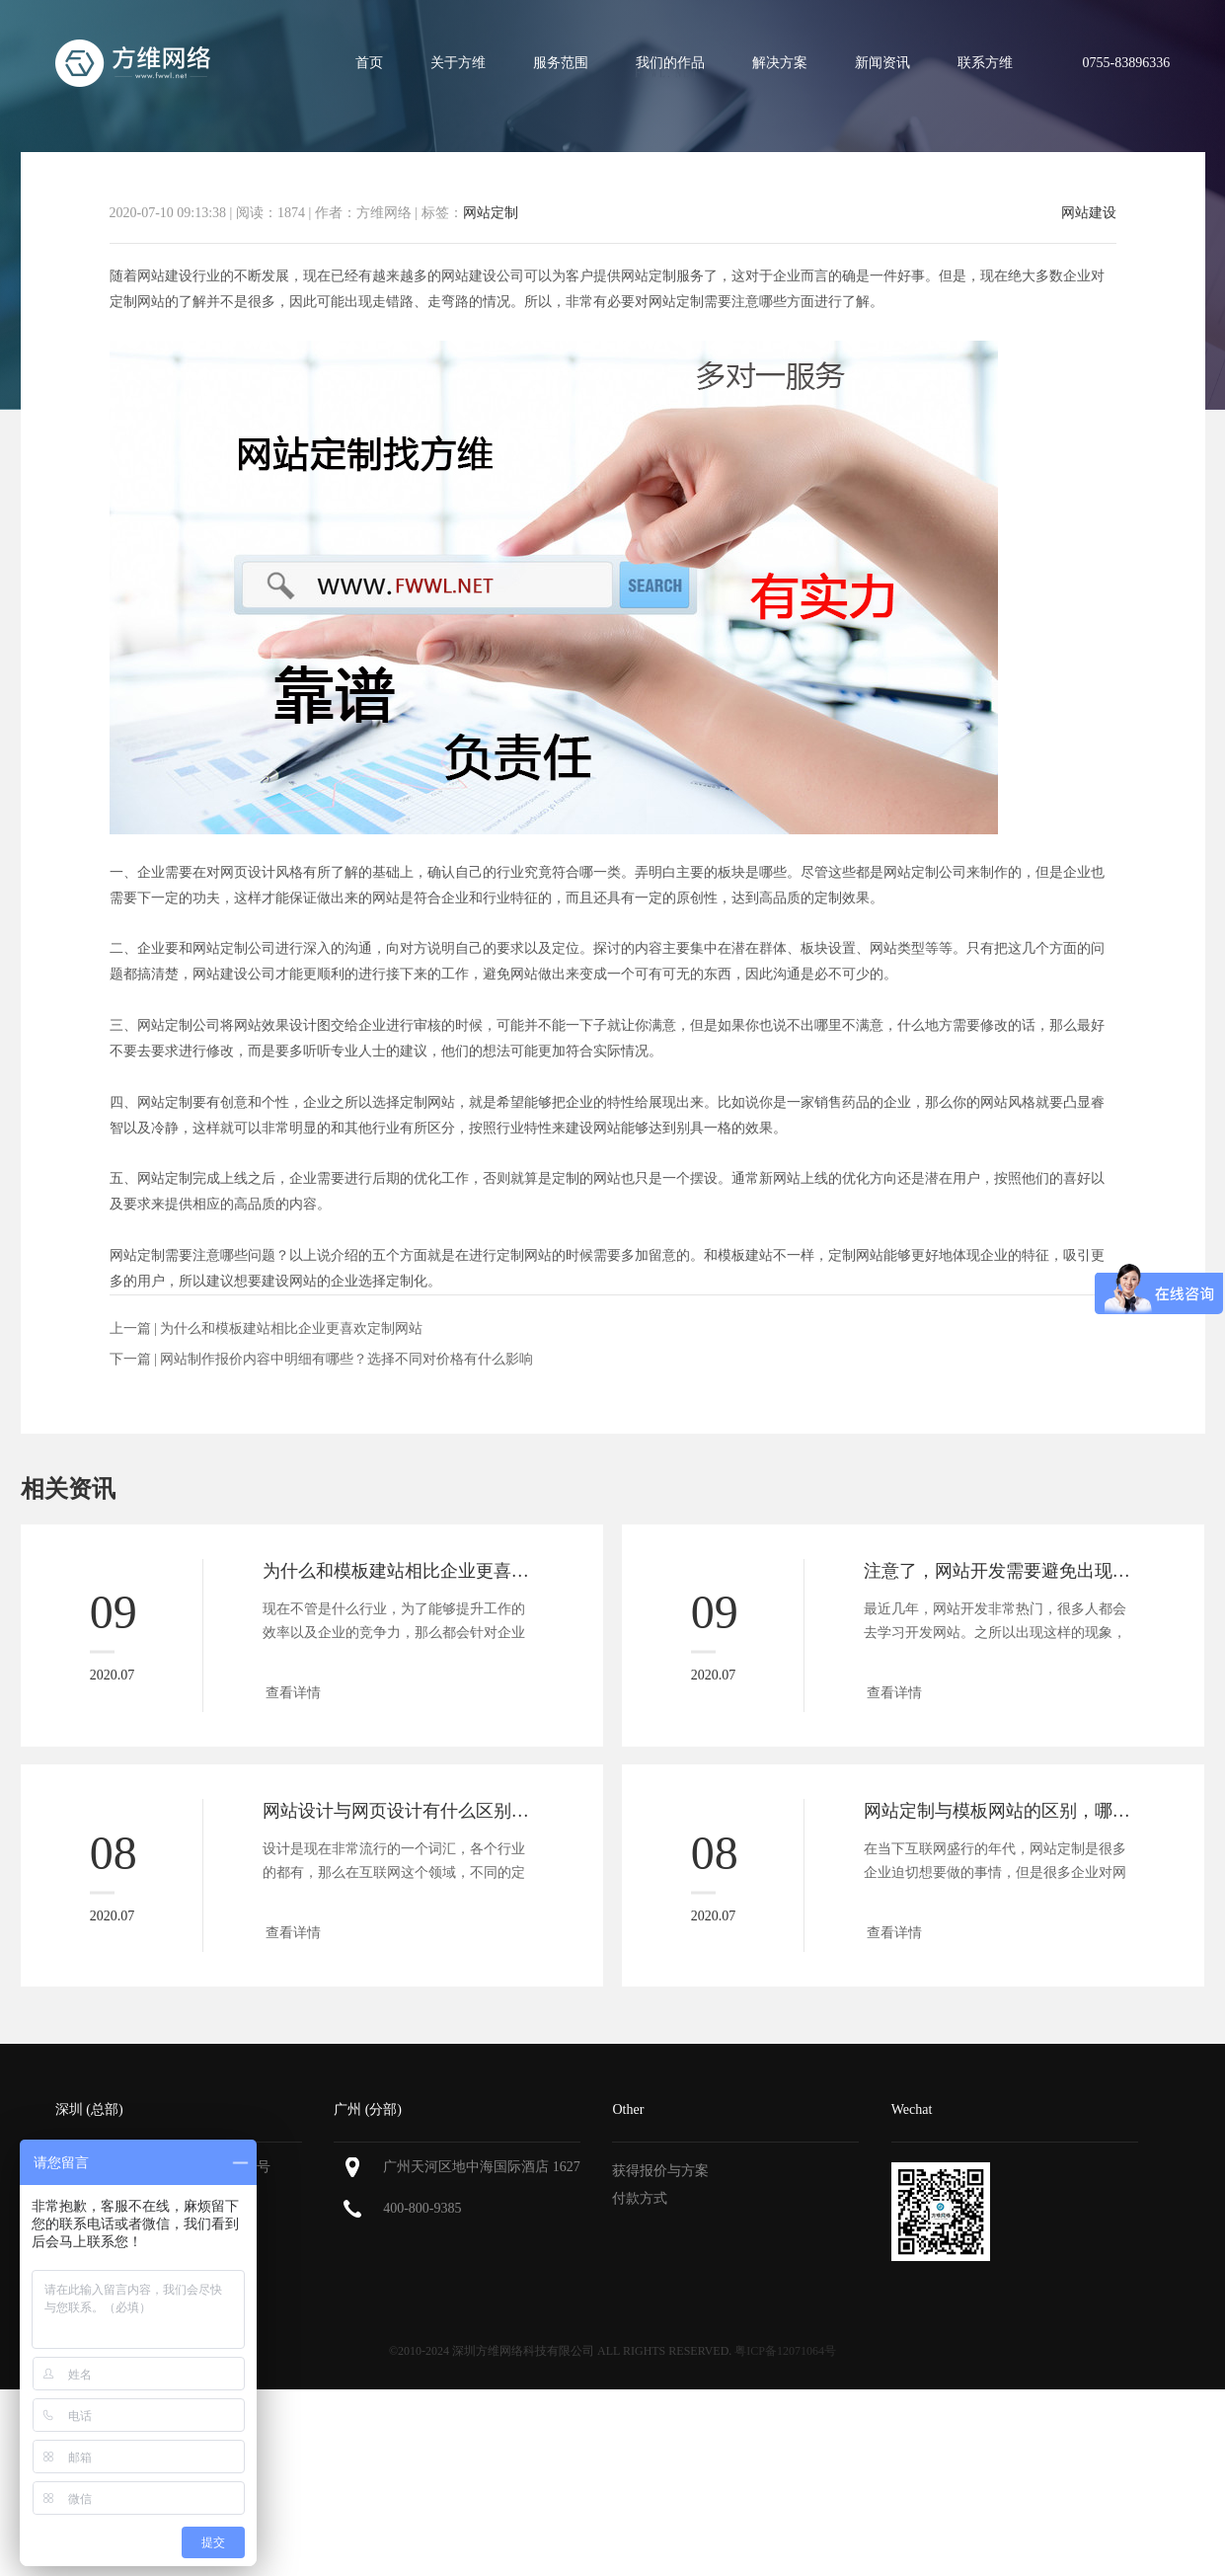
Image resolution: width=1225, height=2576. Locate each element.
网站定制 (490, 212)
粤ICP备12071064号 (785, 2351)
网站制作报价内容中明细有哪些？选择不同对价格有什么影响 (346, 1359)
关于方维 (458, 62)
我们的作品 (670, 62)
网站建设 (1088, 213)
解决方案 (779, 62)
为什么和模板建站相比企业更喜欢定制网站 (291, 1328)
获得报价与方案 (660, 2170)
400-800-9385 (422, 2208)
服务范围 (560, 62)
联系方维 (985, 62)
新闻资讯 (882, 62)
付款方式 (639, 2198)
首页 (369, 62)
